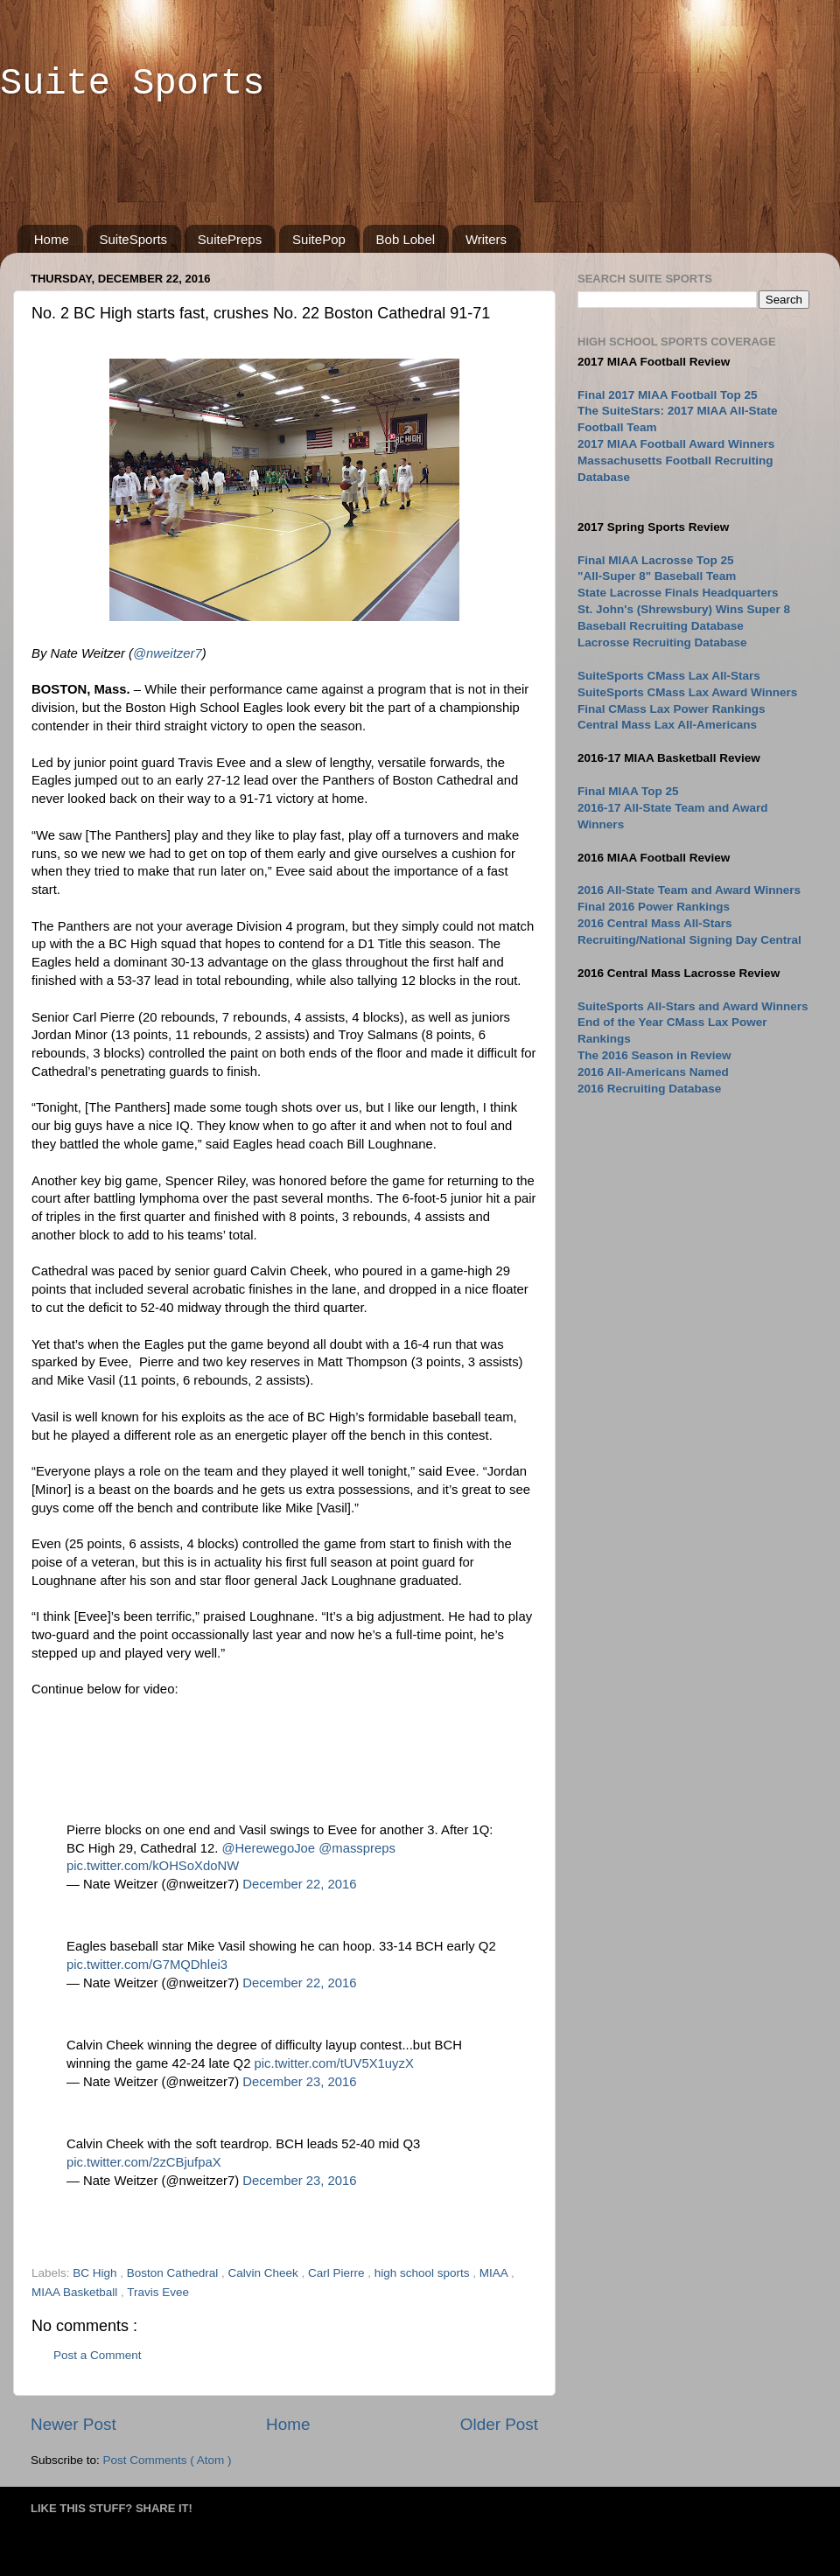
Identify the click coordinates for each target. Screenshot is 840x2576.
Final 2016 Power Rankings (654, 906)
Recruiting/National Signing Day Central (690, 939)
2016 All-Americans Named (653, 1072)
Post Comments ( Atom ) (167, 2460)
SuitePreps (230, 239)
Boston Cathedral (174, 2272)
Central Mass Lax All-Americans (667, 724)
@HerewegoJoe (268, 1848)
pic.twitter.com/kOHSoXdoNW (152, 1866)
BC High (96, 2272)
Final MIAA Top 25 (628, 791)
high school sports (423, 2272)
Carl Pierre (338, 2272)
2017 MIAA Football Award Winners (676, 443)
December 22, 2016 (299, 1884)
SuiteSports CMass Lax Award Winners (687, 692)
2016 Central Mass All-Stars (655, 923)
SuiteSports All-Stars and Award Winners (693, 1006)
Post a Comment (97, 2355)
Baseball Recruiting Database (661, 625)
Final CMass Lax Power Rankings (672, 709)
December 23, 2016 (299, 2082)
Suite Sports (132, 84)
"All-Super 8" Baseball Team (657, 576)
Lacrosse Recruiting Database (662, 642)
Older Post (499, 2424)
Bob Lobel (406, 239)
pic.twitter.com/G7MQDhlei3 (147, 1965)
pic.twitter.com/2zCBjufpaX (143, 2162)
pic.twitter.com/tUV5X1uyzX (334, 2063)
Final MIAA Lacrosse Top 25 (656, 560)
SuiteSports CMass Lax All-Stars (669, 675)
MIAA (495, 2272)
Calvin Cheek (264, 2272)
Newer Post (73, 2424)
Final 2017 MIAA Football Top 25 (668, 394)
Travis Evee (158, 2292)
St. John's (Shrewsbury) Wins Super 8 (684, 609)
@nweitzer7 (167, 653)
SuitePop (319, 239)
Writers (486, 239)
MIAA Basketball (76, 2292)
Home (51, 239)
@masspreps (357, 1848)
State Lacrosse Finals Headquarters (678, 592)
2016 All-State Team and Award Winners (689, 890)
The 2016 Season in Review (655, 1055)
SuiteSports (134, 239)
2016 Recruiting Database (649, 1088)
